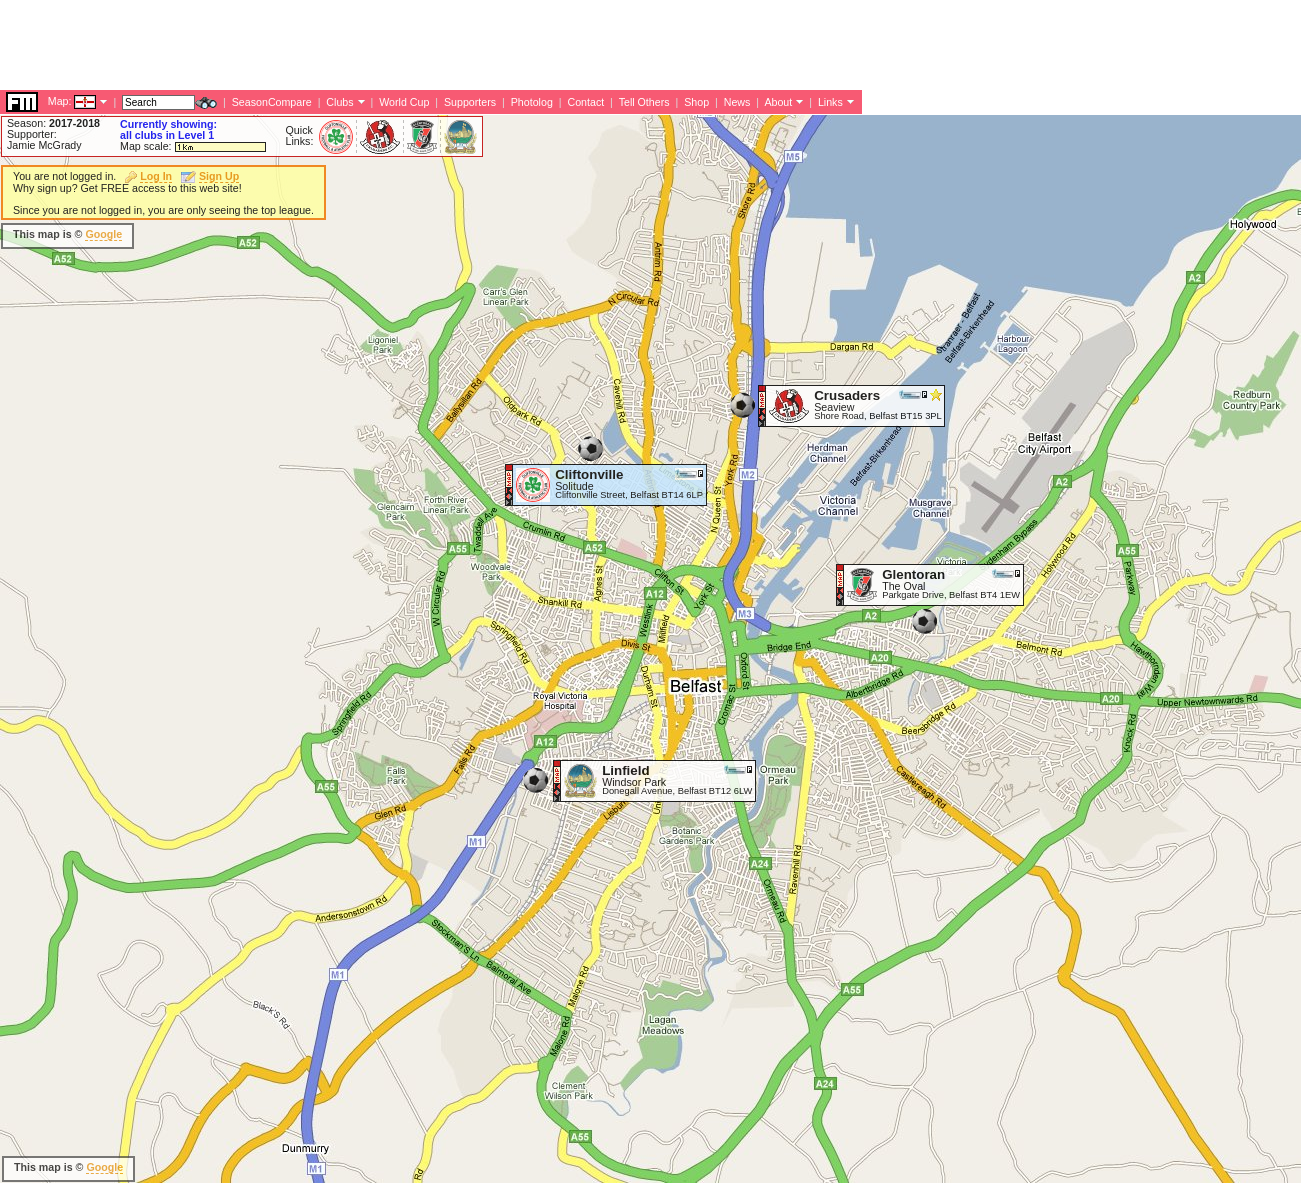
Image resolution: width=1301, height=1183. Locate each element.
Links (830, 102)
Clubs (339, 102)
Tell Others (644, 102)
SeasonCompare (272, 102)
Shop (696, 102)
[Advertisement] (364, 45)
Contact (585, 102)
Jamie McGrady (44, 145)
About (778, 102)
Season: (53, 123)
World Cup (404, 102)
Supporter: (32, 134)
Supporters (470, 102)
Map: (60, 101)
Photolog (532, 102)
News (737, 102)
